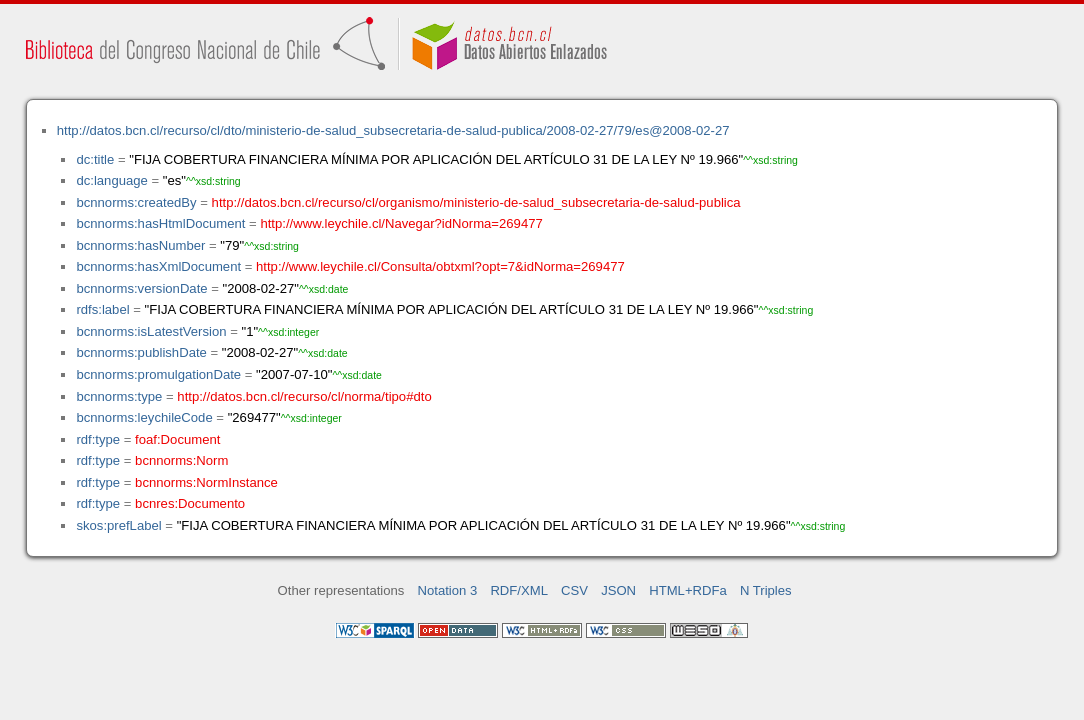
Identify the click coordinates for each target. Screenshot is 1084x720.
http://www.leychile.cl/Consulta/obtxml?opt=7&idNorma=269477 (440, 266)
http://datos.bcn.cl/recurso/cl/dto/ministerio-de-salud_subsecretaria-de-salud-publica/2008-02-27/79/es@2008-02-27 (393, 130)
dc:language (111, 180)
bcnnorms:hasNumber (140, 245)
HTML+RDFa (688, 590)
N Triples (766, 590)
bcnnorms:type (119, 396)
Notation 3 (448, 590)
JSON (618, 590)
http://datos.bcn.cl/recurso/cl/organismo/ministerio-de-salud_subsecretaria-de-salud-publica (476, 202)
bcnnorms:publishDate (141, 352)
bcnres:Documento (190, 503)
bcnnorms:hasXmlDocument (158, 266)
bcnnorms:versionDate (141, 288)
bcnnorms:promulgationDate (158, 374)
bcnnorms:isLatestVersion (151, 331)
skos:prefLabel (118, 525)
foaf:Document (177, 439)
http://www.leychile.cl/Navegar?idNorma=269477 (401, 223)
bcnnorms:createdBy (136, 202)
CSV (574, 590)
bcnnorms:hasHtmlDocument (160, 223)
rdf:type (98, 439)
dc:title (95, 159)
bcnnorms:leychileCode (144, 417)
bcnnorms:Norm (181, 460)
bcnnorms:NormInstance (206, 482)
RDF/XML (519, 590)
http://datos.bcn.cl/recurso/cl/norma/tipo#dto (304, 396)
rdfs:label (102, 309)
